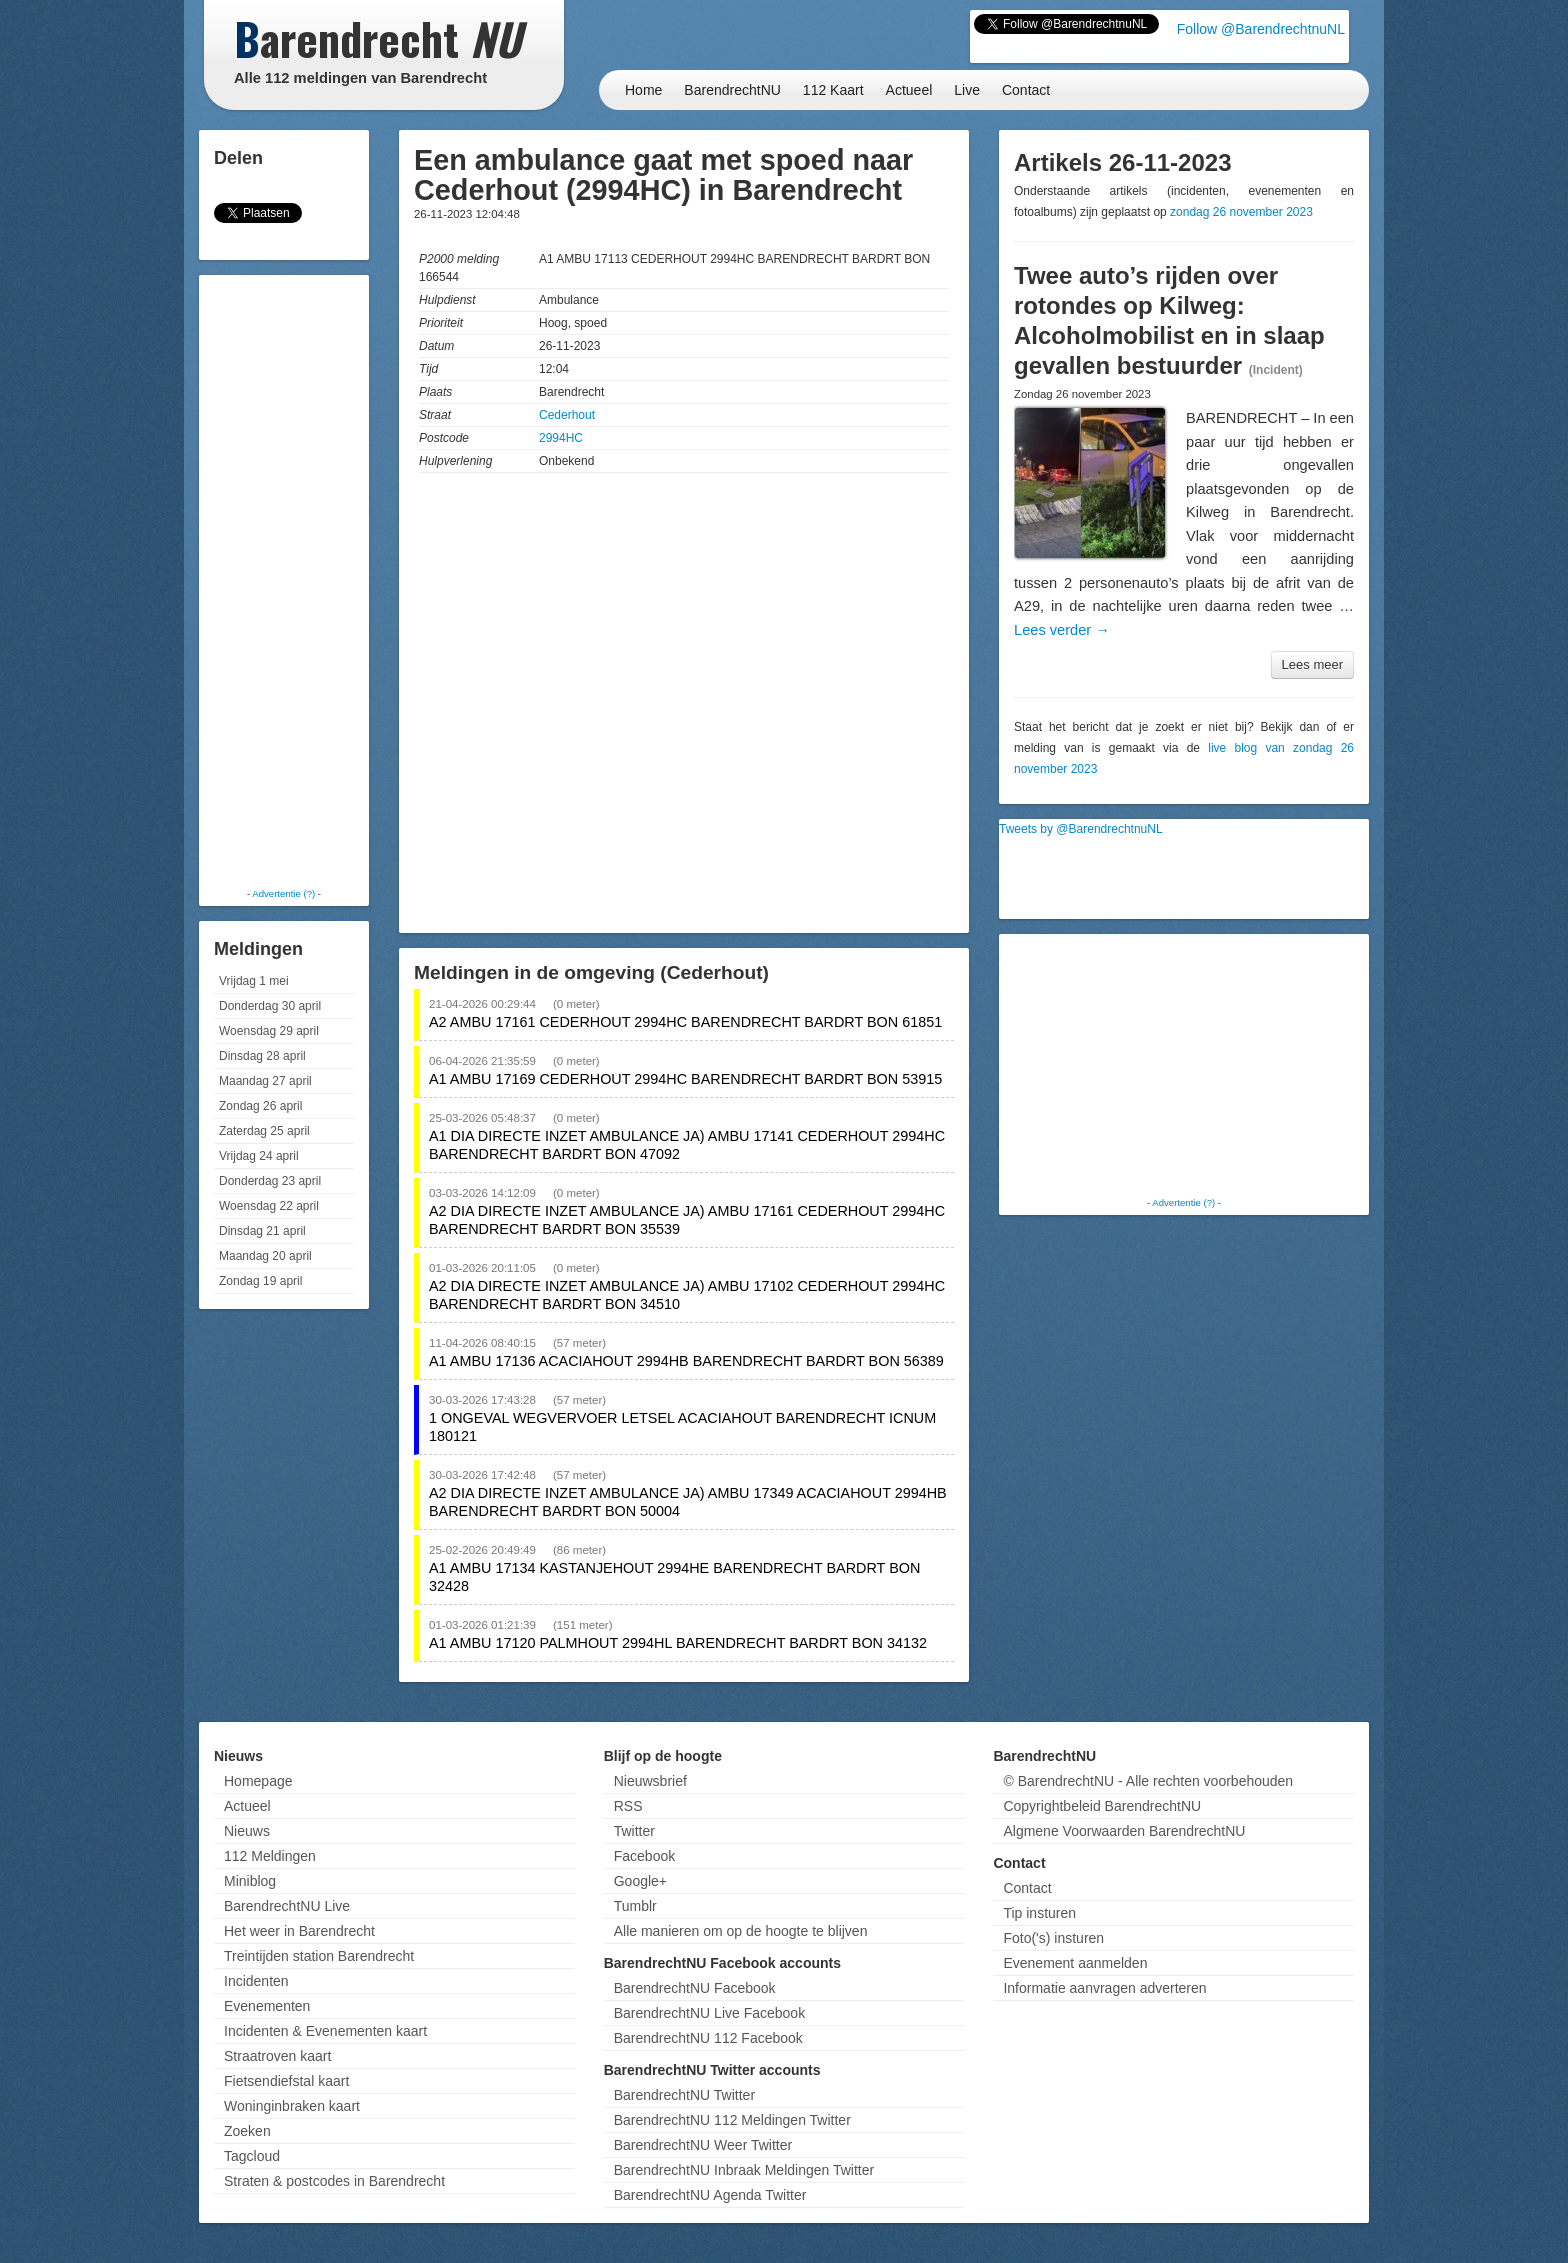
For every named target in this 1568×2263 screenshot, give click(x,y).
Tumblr (635, 1906)
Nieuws (247, 1831)
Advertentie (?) (283, 893)
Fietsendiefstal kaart (286, 2081)
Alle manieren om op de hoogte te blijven (741, 1931)
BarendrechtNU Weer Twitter (703, 2145)
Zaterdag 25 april (264, 1131)
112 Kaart (833, 90)
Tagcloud (252, 2156)
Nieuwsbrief (650, 1781)
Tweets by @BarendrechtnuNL (1081, 829)
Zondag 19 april (260, 1281)
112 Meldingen (270, 1856)
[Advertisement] (284, 580)
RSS (628, 1806)
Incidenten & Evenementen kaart (325, 2031)
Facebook (644, 1856)
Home (643, 90)
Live (967, 90)
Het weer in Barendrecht (299, 1931)
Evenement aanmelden (1075, 1963)
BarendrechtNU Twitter (684, 2095)
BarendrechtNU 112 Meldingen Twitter (732, 2120)
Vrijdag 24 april (259, 1156)
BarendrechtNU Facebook (695, 1988)
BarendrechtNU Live (287, 1906)
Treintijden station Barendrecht (319, 1956)
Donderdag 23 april (270, 1181)
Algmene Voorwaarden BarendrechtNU (1124, 1831)
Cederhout (567, 415)
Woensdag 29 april (269, 1031)
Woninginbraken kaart (292, 2106)
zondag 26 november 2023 (1241, 212)
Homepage (258, 1781)
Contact (1026, 90)
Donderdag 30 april (270, 1006)
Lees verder (1062, 630)
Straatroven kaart (277, 2056)
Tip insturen (1039, 1913)
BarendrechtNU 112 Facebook (708, 2038)
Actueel (909, 90)
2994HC (561, 438)
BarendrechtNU (732, 90)
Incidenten (256, 1981)
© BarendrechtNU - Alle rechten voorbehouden (1148, 1781)
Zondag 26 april (260, 1106)
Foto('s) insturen (1053, 1938)
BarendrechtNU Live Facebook (709, 2013)
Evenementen (267, 2006)
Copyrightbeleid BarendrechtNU (1102, 1806)
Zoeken (247, 2131)
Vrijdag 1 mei (254, 981)
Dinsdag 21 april (262, 1231)
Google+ (640, 1881)
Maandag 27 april (265, 1081)
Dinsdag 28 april (262, 1056)
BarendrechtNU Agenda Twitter (710, 2195)
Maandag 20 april (265, 1256)
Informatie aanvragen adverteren (1104, 1988)
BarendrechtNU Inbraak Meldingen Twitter (744, 2170)
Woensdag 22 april (269, 1206)
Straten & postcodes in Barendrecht (334, 2181)
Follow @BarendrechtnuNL (1261, 29)
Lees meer (1312, 664)
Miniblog (250, 1881)
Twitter (634, 1831)
